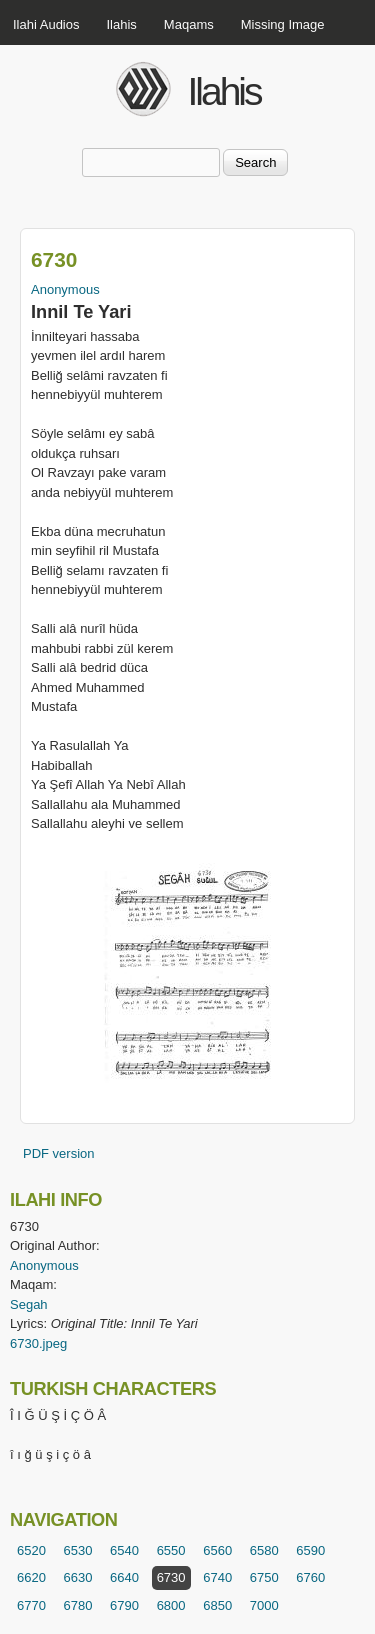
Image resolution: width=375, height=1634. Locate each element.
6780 (78, 1605)
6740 (217, 1577)
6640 (124, 1577)
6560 (217, 1550)
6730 (171, 1577)
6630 (78, 1577)
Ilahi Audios (46, 24)
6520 (31, 1550)
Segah (29, 1304)
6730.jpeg (38, 1343)
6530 (78, 1550)
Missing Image (283, 24)
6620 (31, 1577)
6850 (217, 1605)
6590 (310, 1550)
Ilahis (122, 24)
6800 (171, 1605)
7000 (264, 1605)
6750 (264, 1577)
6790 (124, 1605)
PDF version (59, 1153)
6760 (310, 1577)
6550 (171, 1550)
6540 (124, 1550)
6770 (31, 1605)
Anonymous (65, 289)
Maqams (189, 24)
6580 (264, 1550)
